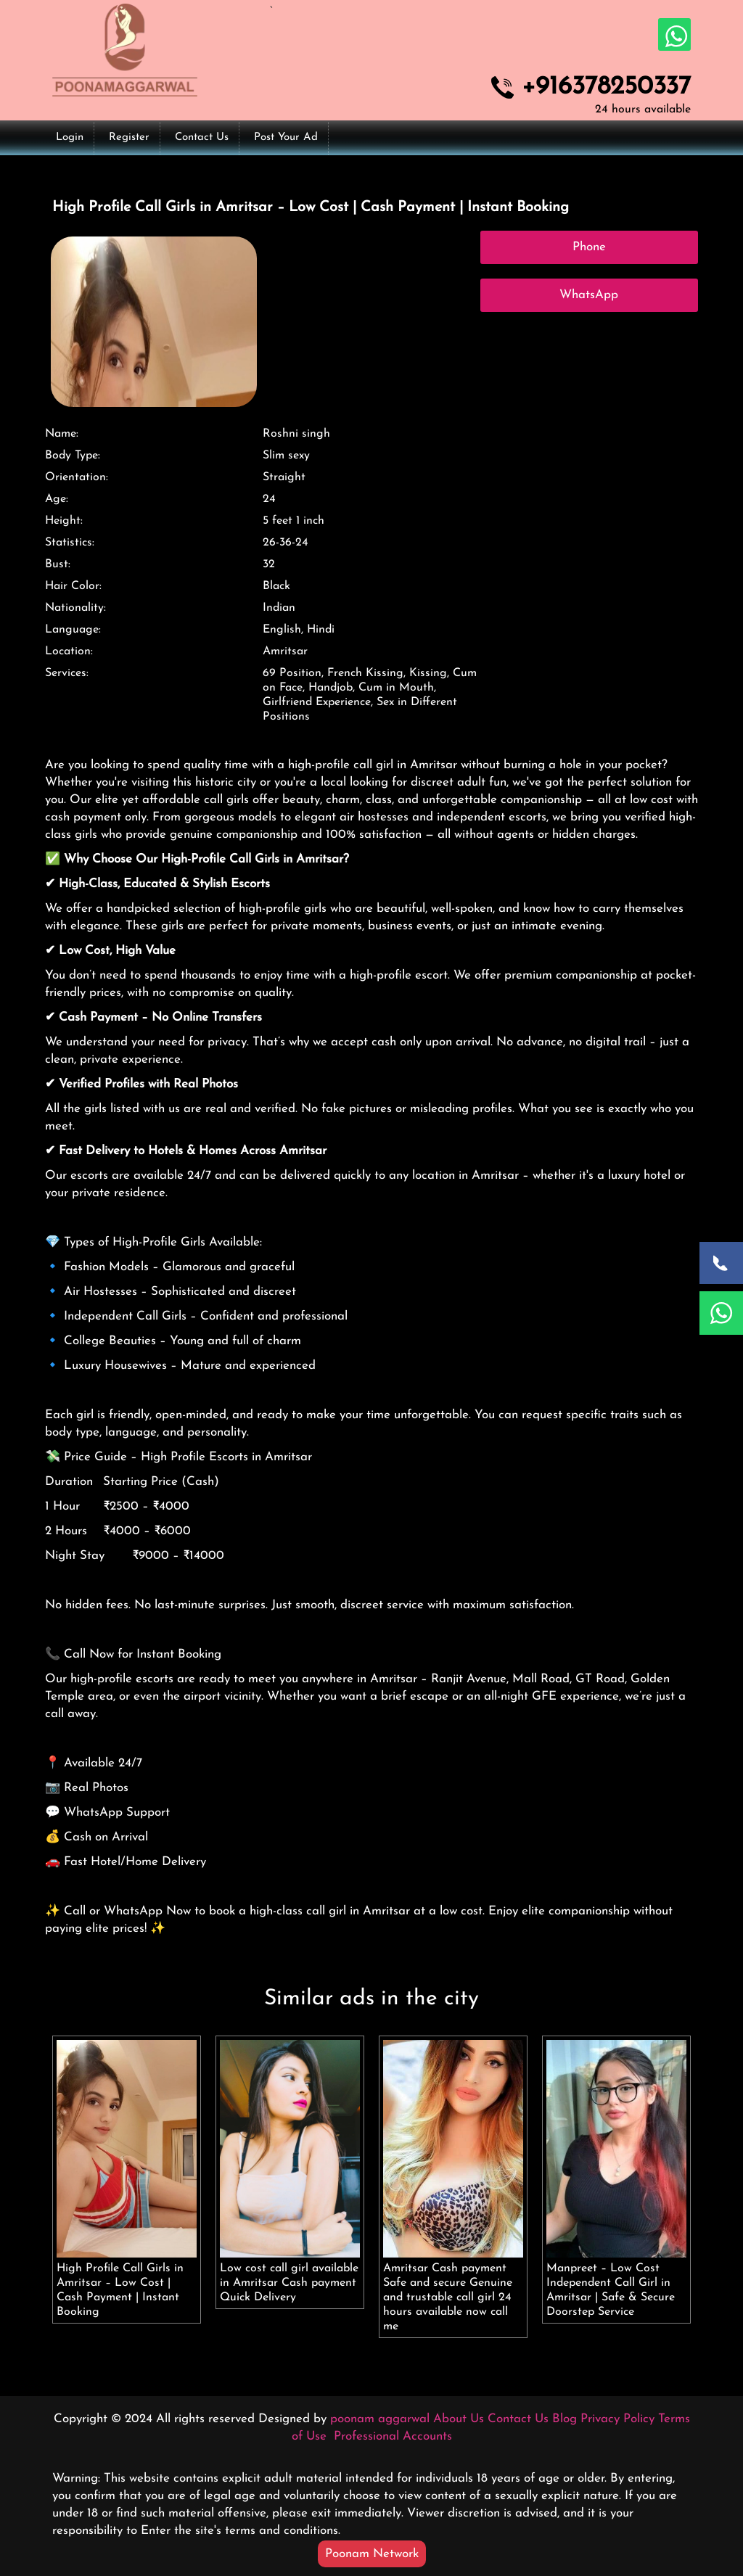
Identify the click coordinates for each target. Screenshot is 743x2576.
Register (129, 137)
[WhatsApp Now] (721, 1313)
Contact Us (202, 137)
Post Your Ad (286, 137)
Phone (589, 247)
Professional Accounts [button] (391, 2436)
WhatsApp (588, 295)
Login (69, 137)
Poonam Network (372, 2554)
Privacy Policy (617, 2419)
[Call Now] (721, 1263)
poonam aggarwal (380, 2419)
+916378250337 (606, 87)
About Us (458, 2419)
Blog (564, 2419)
